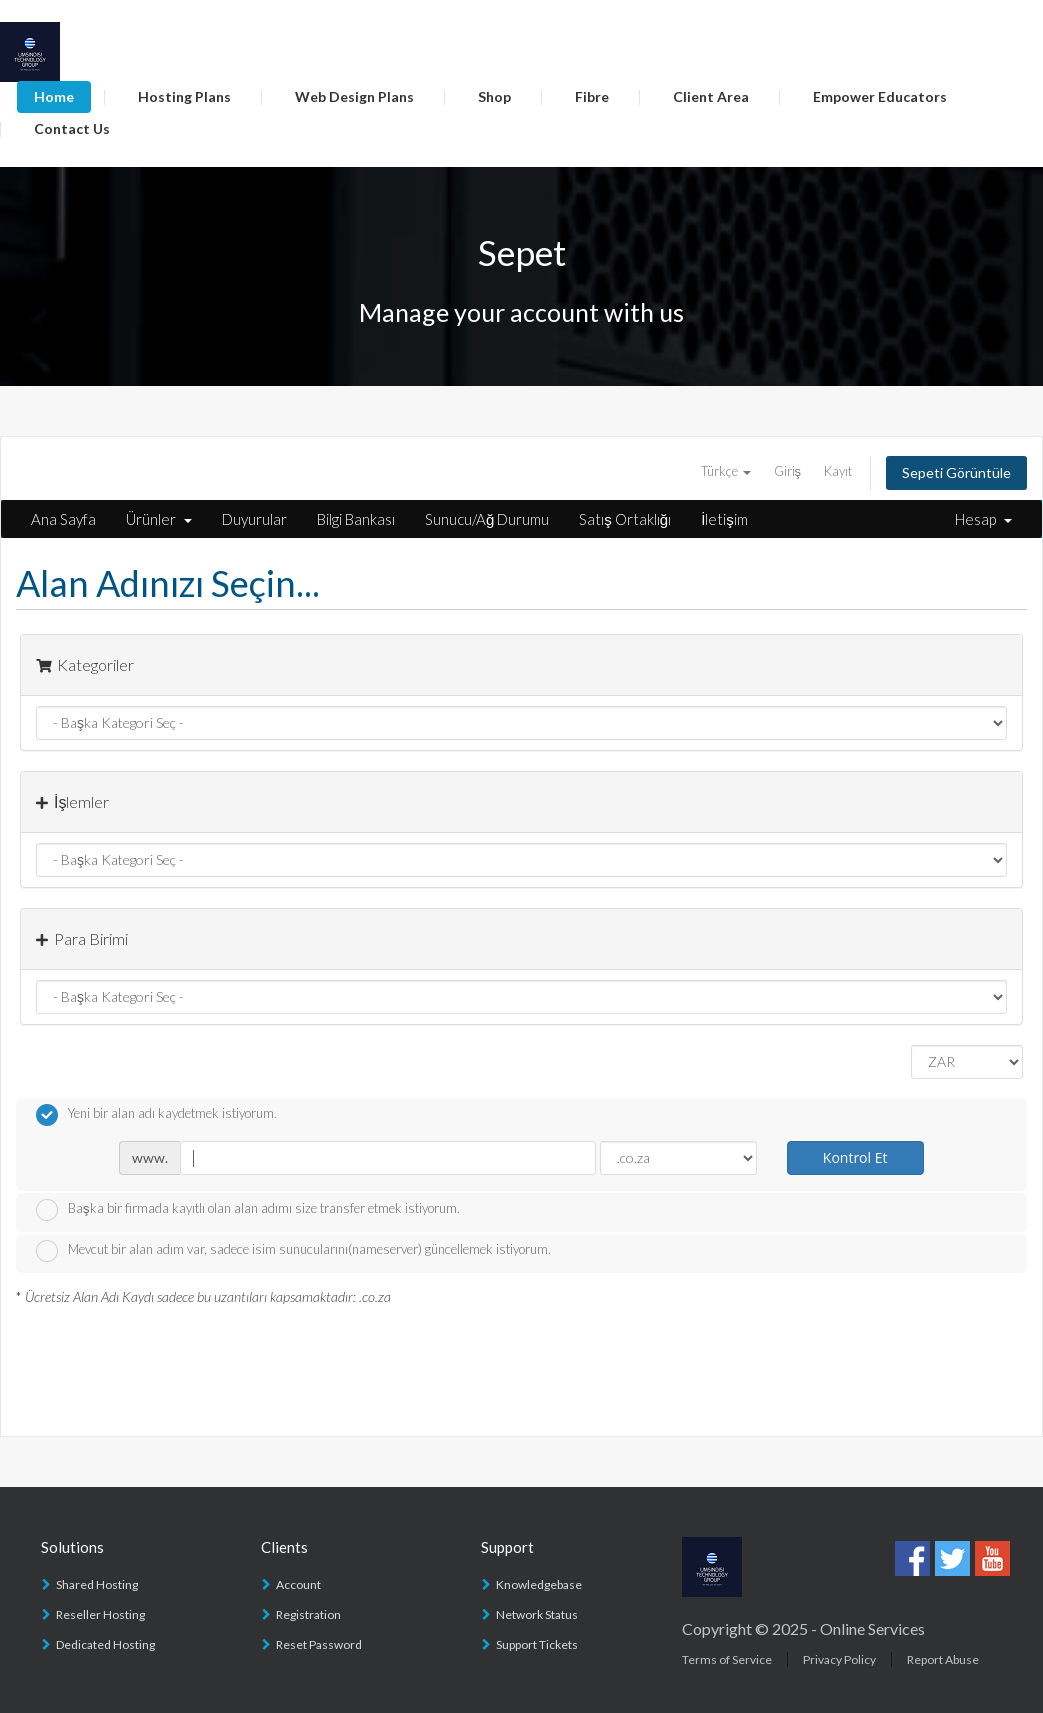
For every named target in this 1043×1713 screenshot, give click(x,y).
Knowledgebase (539, 1584)
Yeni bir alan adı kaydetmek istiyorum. (156, 1115)
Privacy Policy (839, 1659)
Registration (308, 1614)
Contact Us (72, 128)
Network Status (537, 1614)
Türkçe (726, 471)
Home (54, 96)
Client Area (711, 96)
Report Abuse (943, 1659)
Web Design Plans (354, 96)
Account (298, 1584)
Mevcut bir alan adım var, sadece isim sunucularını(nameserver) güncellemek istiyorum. (293, 1251)
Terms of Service (727, 1659)
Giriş (788, 471)
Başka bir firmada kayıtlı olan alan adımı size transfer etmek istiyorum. (248, 1210)
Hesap (983, 519)
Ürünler (159, 519)
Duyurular (254, 519)
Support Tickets (537, 1644)
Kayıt (838, 471)
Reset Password (319, 1644)
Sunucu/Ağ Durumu (487, 519)
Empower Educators (880, 96)
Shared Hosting (97, 1584)
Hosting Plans (184, 96)
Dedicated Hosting (105, 1644)
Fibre (592, 96)
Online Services (872, 1628)
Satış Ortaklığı (625, 519)
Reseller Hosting (100, 1614)
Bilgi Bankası (356, 519)
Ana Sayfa (63, 519)
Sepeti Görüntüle (956, 472)
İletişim (724, 519)
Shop (494, 96)
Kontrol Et (855, 1157)
